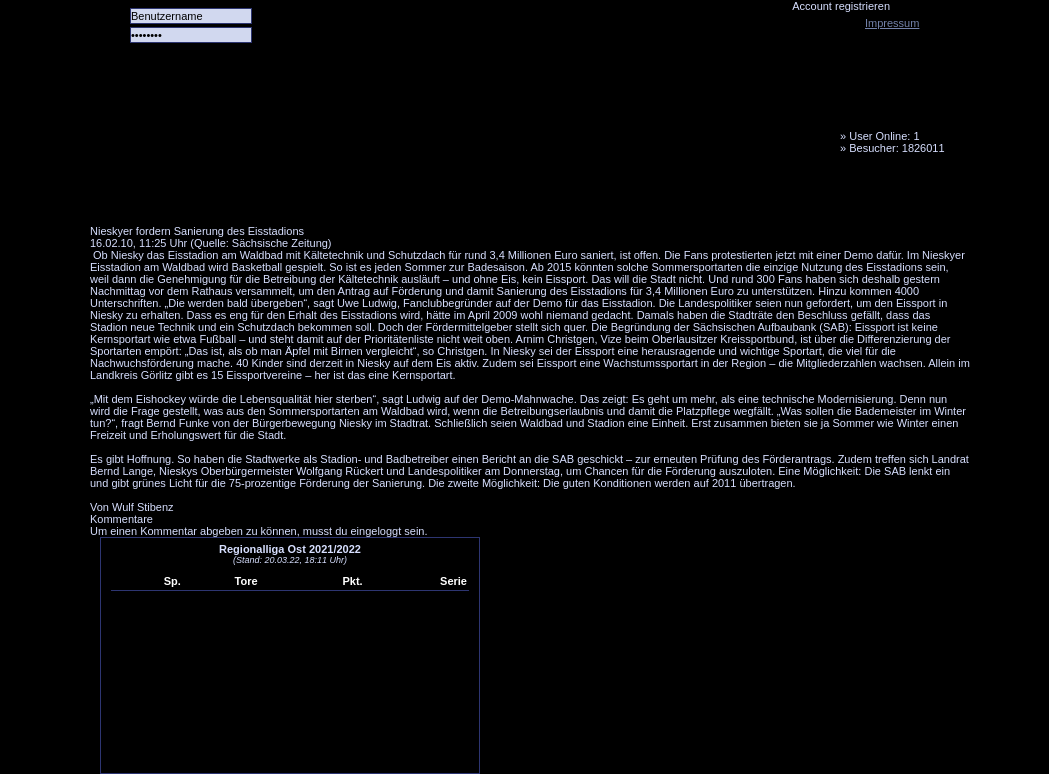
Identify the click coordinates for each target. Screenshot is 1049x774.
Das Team (287, 195)
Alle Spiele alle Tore (170, 195)
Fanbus (599, 195)
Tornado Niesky (530, 115)
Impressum (892, 23)
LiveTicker (443, 195)
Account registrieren (841, 6)
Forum (365, 195)
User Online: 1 (884, 136)
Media (521, 195)
